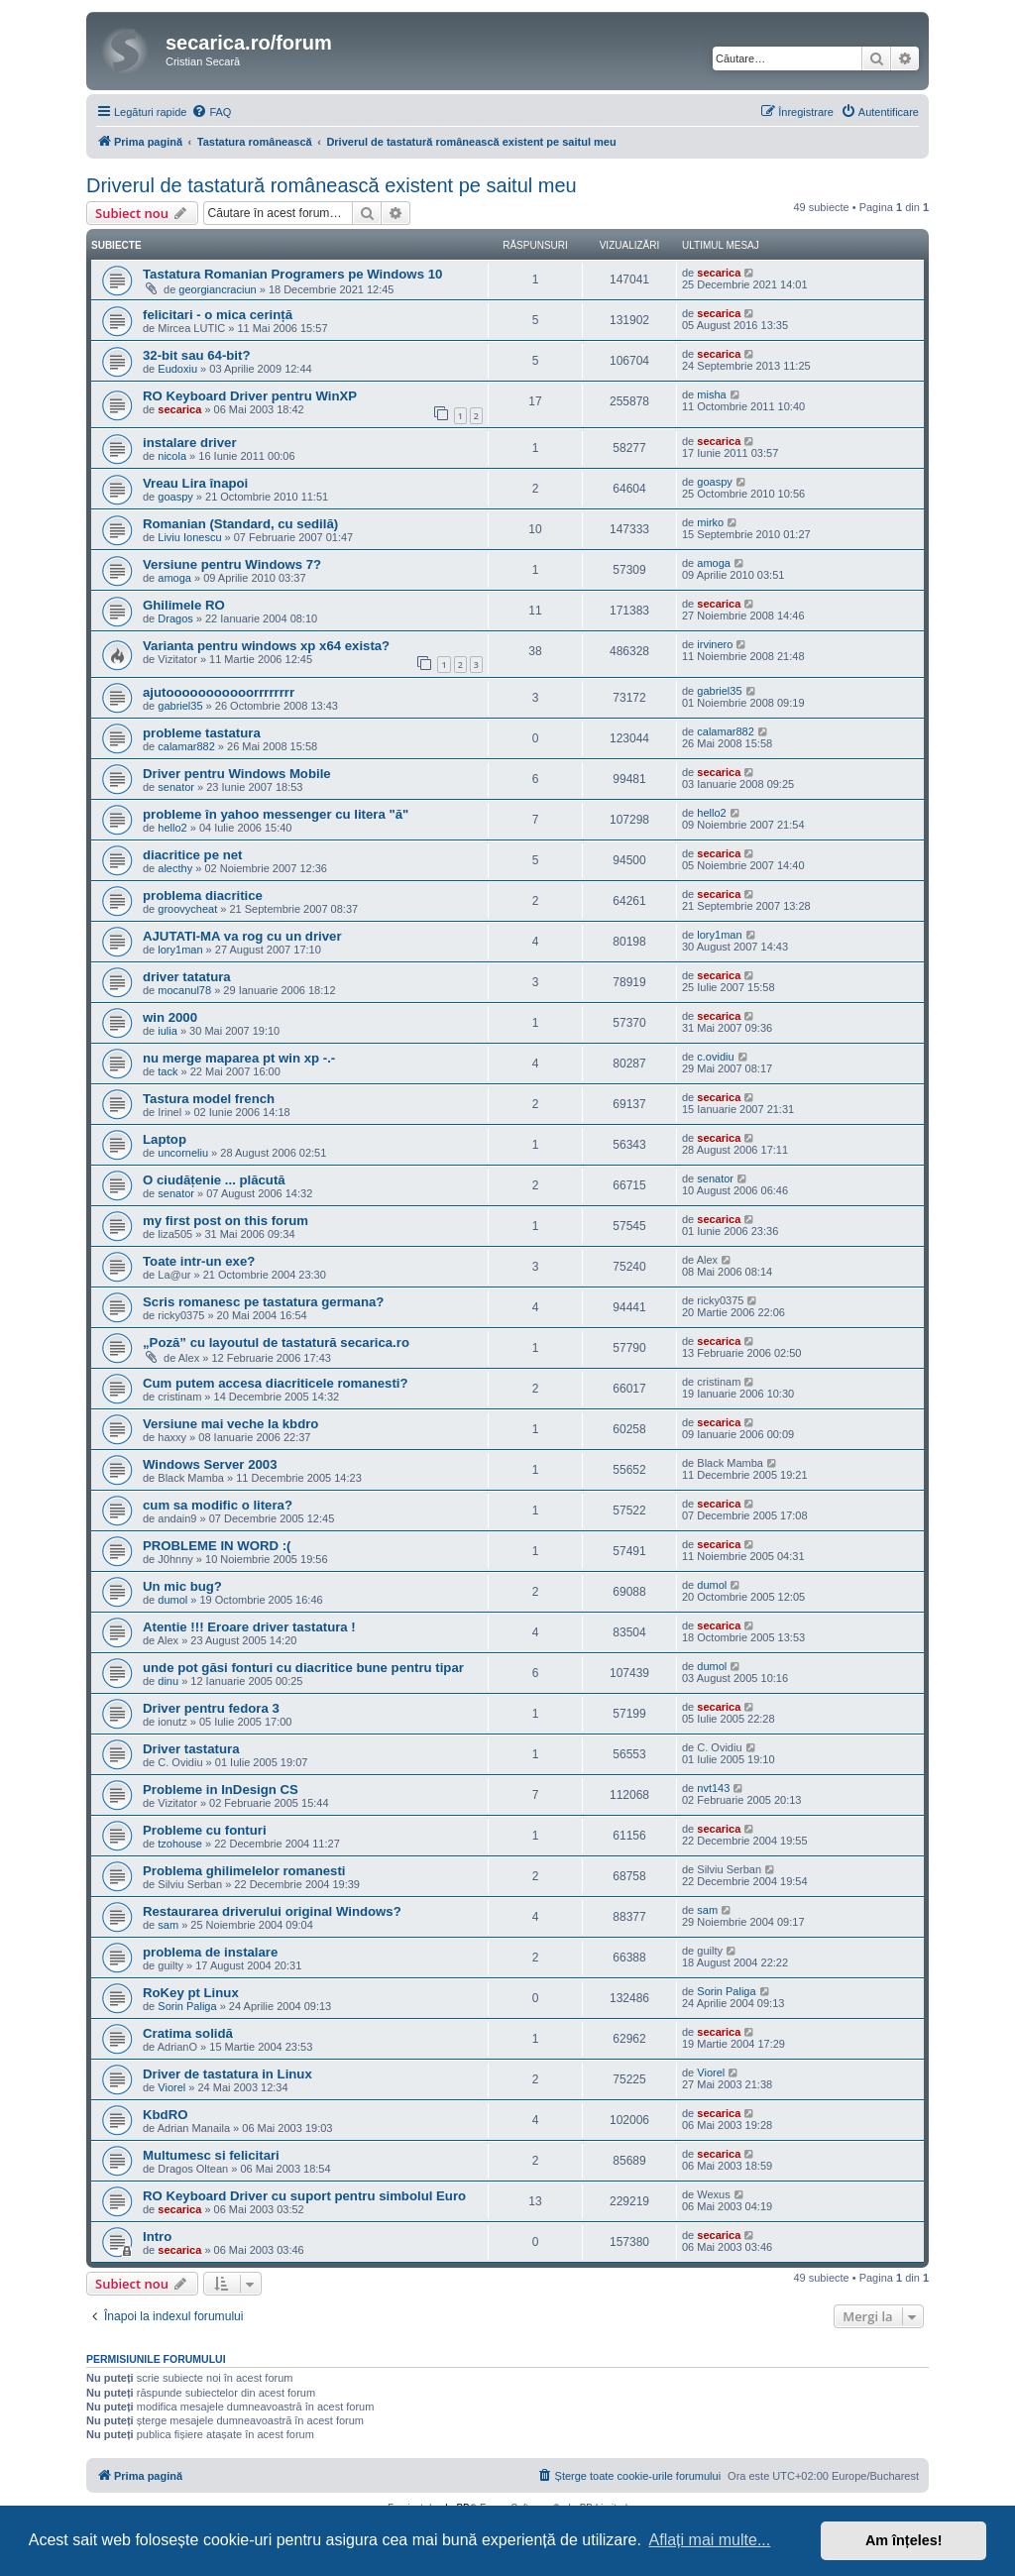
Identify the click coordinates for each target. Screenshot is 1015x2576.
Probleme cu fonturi (205, 1830)
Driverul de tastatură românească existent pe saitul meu (331, 185)
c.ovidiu (715, 1057)
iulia (167, 1031)
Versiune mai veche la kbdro (230, 1423)
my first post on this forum (225, 1220)
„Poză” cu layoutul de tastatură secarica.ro (276, 1342)
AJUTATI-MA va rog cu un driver (242, 936)
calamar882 (186, 746)
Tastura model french (209, 1098)
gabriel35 (180, 706)
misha (711, 394)
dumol (172, 1600)
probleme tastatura (202, 733)
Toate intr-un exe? (199, 1261)
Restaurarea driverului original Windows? (272, 1911)
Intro (157, 2236)
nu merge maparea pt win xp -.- (239, 1058)
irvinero (715, 644)
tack (167, 1071)
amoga (174, 578)
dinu (168, 1681)
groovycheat (187, 909)
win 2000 (170, 1017)
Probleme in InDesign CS (220, 1789)
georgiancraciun (217, 289)
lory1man (180, 949)
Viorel (171, 2087)
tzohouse (180, 1843)
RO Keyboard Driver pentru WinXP (250, 396)
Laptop (164, 1139)
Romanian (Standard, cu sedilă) (240, 523)
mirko (710, 522)
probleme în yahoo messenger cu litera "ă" (275, 814)
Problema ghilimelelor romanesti (244, 1870)
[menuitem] (211, 112)
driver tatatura (187, 976)
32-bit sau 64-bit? (196, 355)
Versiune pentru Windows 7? (232, 564)
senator (176, 787)
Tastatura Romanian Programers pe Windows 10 (292, 274)
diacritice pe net (192, 854)
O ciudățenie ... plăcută (214, 1180)
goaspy (175, 497)
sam (168, 1925)
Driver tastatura (191, 1748)
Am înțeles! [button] (904, 2540)
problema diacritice (203, 895)
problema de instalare (210, 1952)
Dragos (175, 618)
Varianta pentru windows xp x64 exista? (266, 645)
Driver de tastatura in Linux (227, 2074)
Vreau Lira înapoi (195, 483)
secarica (718, 273)
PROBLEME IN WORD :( (216, 1545)
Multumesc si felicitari (211, 2155)
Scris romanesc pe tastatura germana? (263, 1301)
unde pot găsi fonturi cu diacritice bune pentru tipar (303, 1667)
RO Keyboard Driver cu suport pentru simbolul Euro (304, 2195)
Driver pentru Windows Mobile (237, 773)
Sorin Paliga (187, 2006)
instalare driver (190, 442)
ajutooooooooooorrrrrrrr (218, 692)
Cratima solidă (188, 2033)
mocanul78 (184, 990)
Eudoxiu (177, 369)
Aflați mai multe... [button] (710, 2539)
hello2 (172, 828)
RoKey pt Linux (191, 1992)
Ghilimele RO (184, 605)
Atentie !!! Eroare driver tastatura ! (249, 1627)
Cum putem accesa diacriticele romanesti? (275, 1383)
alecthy (175, 868)
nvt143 (713, 1788)
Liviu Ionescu (189, 537)
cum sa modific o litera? (217, 1505)
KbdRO (165, 2114)
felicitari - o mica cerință (217, 314)
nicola (172, 456)
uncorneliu (183, 1153)
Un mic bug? (182, 1586)
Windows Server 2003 (210, 1464)
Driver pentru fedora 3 (211, 1708)
